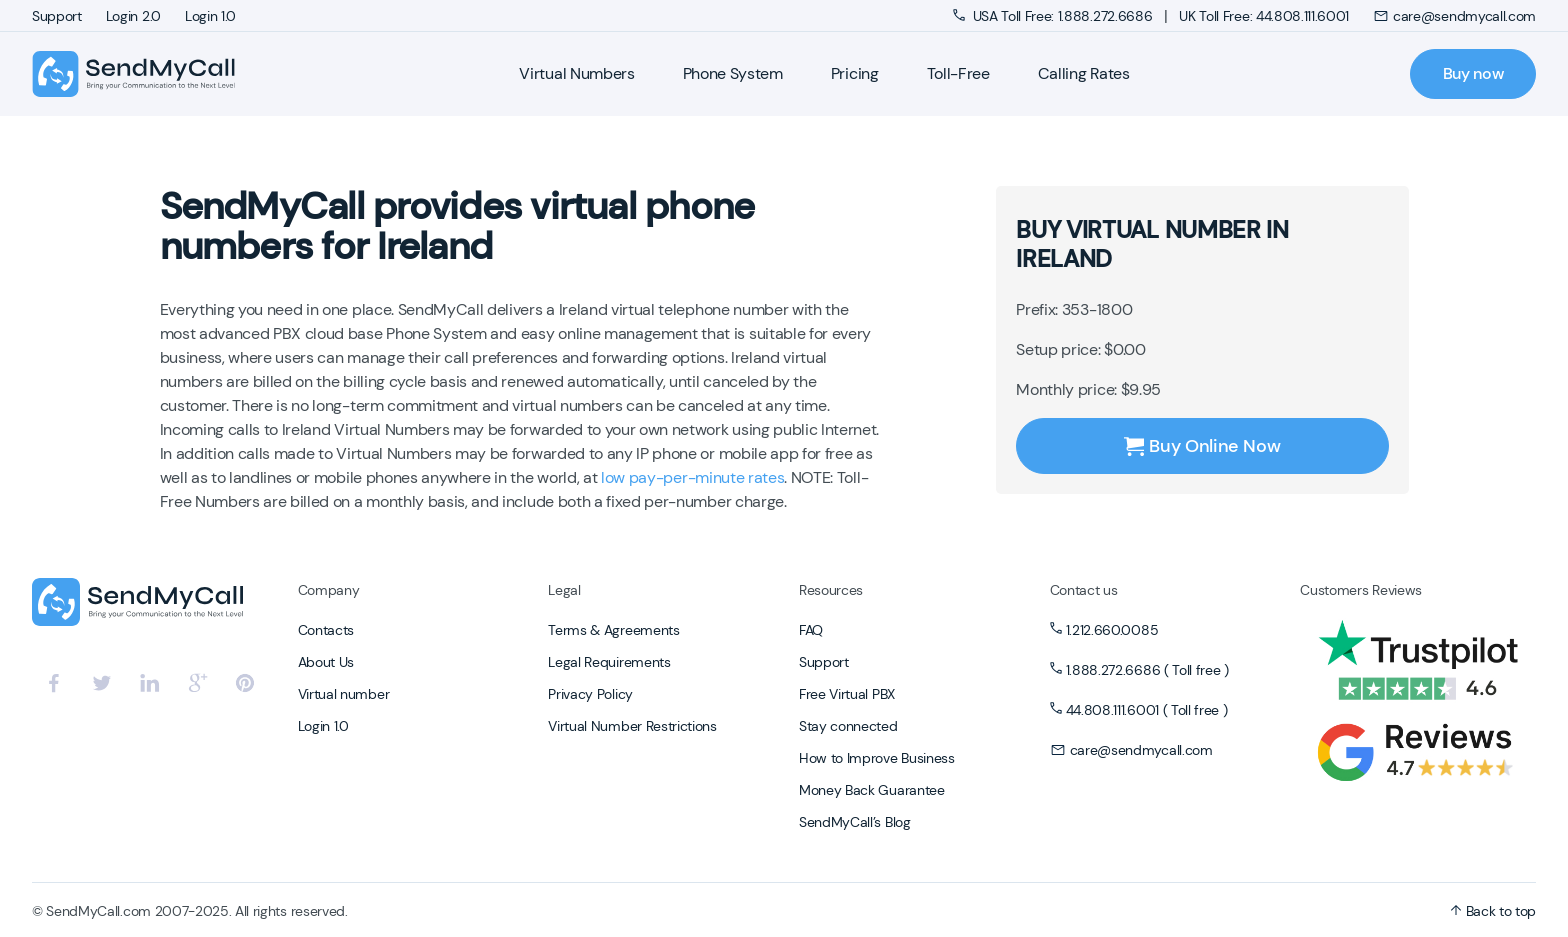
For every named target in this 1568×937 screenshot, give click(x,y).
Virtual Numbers (576, 73)
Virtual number (344, 694)
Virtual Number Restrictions (632, 726)
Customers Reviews (1361, 590)
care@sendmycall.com (1454, 16)
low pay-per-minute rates (692, 477)
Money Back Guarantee (872, 790)
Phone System (733, 73)
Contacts (326, 630)
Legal (564, 590)
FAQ (811, 630)
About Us (326, 662)
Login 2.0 (133, 16)
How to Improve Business (877, 758)
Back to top (1493, 911)
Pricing (855, 73)
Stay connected (848, 726)
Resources (831, 590)
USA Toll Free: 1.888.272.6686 (1054, 16)
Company (329, 590)
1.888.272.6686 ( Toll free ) (1147, 670)
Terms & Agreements (613, 630)
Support (57, 16)
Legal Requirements (609, 662)
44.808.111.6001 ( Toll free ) (1147, 710)
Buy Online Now (1202, 446)
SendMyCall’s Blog (855, 822)
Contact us (1084, 590)
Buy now (1473, 73)
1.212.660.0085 (1112, 630)
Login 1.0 (210, 16)
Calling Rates (1084, 73)
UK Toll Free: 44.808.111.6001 (1264, 16)
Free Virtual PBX (847, 694)
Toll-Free (958, 73)
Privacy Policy (590, 694)
